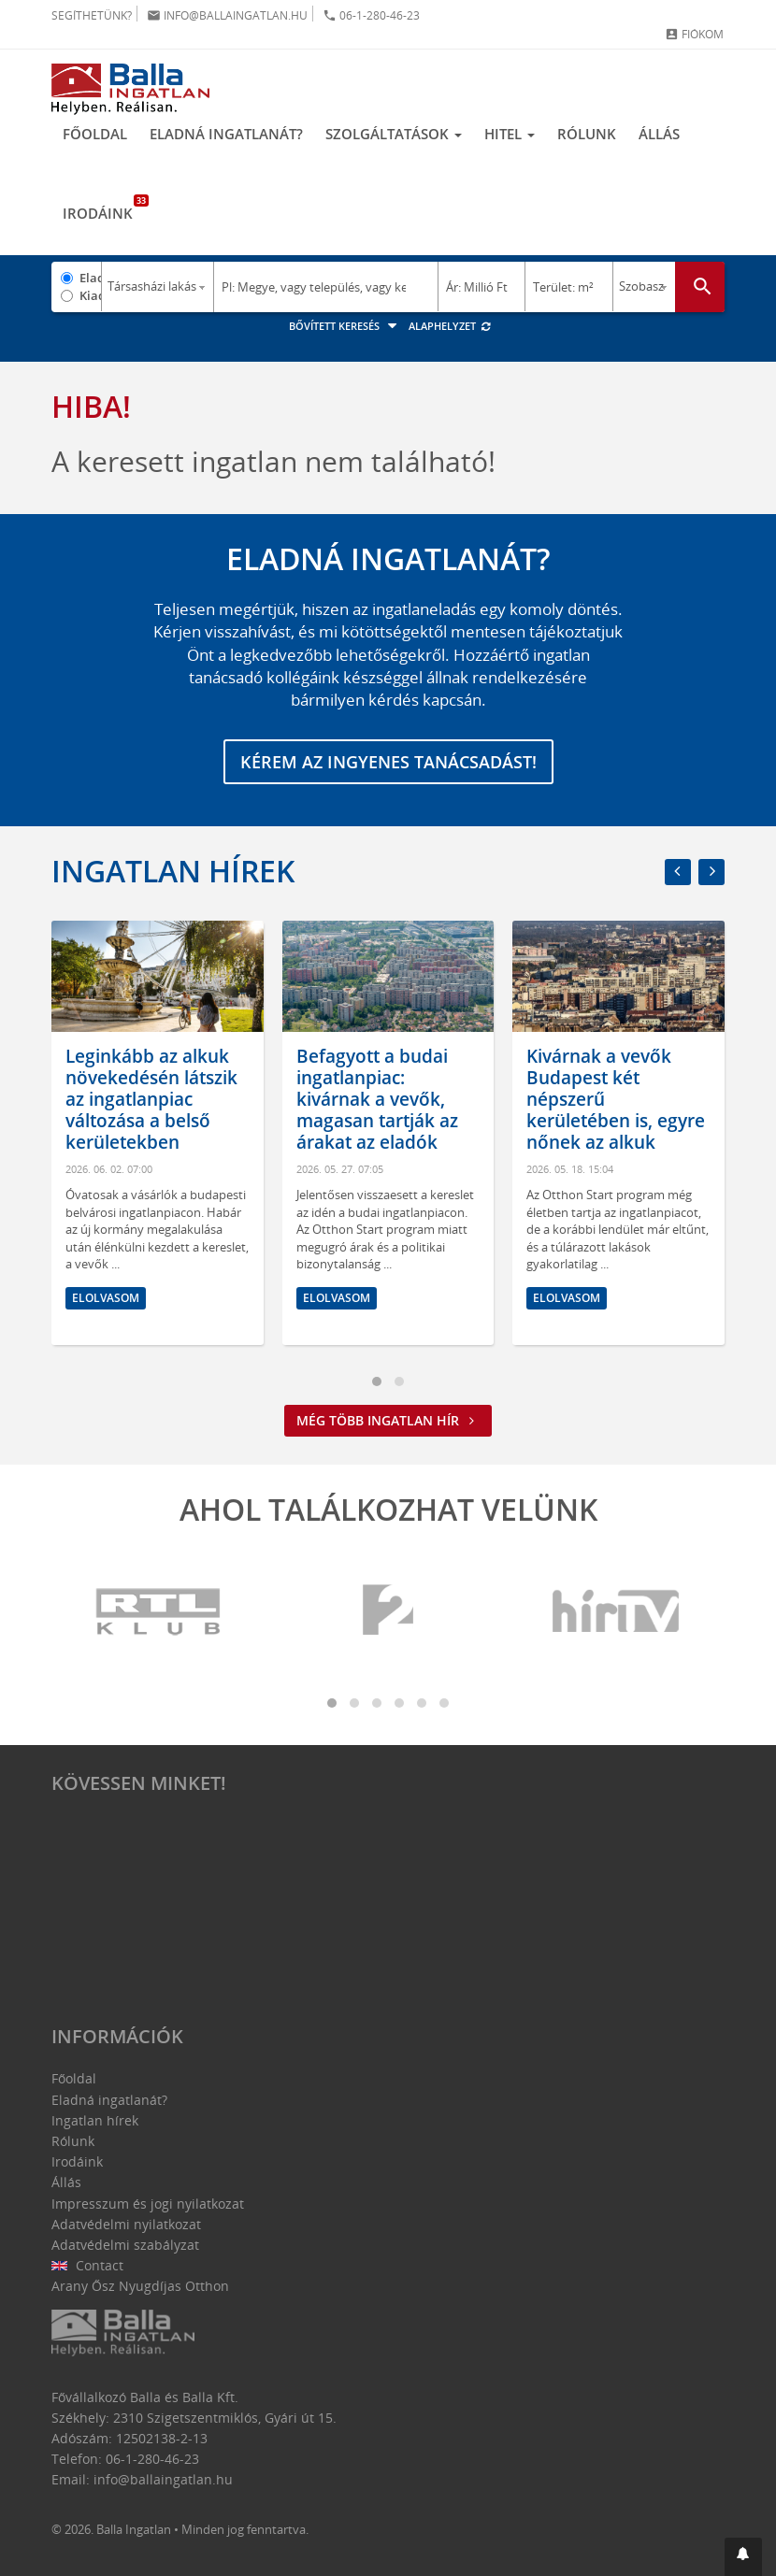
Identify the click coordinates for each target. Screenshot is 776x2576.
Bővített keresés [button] (345, 326)
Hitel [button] (509, 133)
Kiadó (90, 295)
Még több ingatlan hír (388, 1420)
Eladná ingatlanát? (226, 133)
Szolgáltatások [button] (393, 133)
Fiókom (694, 34)
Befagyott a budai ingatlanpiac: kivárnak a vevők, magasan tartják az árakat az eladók (377, 1098)
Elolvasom (105, 1297)
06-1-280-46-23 (371, 15)
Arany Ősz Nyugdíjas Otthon (140, 2286)
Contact (87, 2265)
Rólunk (586, 133)
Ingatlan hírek (173, 871)
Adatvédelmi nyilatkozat (126, 2224)
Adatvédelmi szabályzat (125, 2245)
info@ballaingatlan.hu (227, 15)
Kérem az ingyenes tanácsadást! (388, 762)
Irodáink (103, 208)
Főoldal (95, 133)
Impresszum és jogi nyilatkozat (147, 2203)
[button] (743, 2557)
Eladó (90, 277)
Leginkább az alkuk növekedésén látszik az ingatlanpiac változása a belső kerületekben (151, 1098)
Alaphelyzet (450, 326)
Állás (659, 133)
